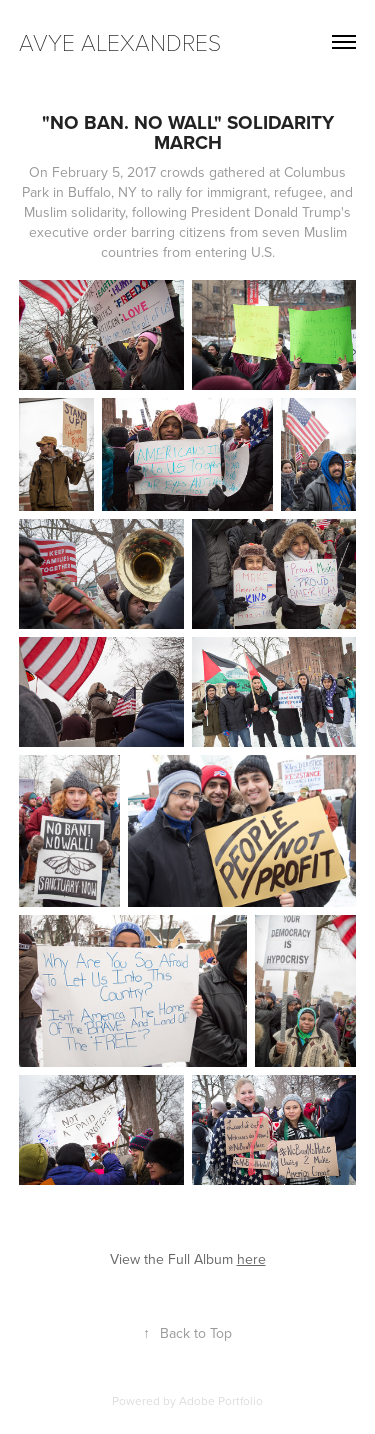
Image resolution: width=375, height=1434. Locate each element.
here (251, 1259)
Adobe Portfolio (221, 1400)
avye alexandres (120, 41)
